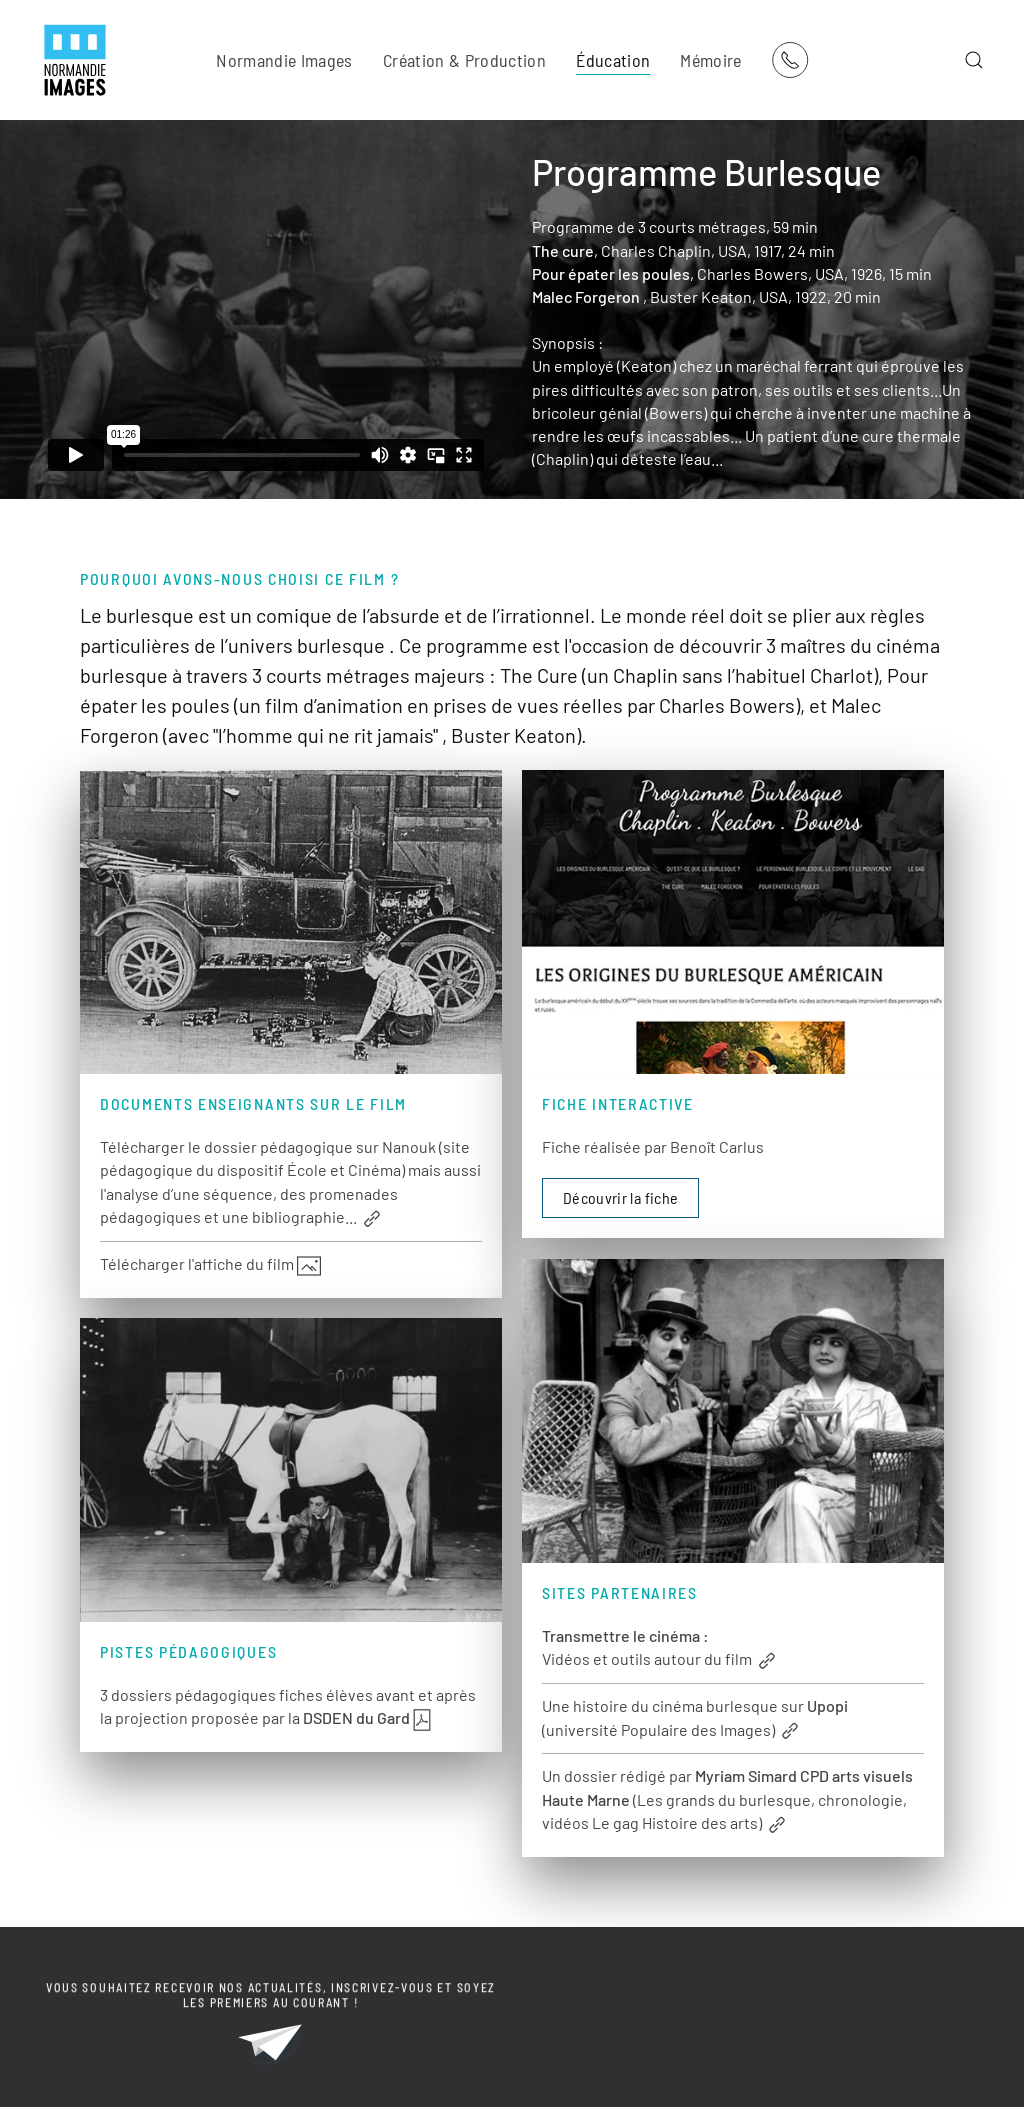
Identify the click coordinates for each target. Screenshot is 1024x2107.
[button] (974, 60)
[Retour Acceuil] (75, 60)
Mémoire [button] (710, 60)
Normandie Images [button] (284, 60)
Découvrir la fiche (620, 1197)
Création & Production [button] (464, 60)
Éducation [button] (613, 60)
